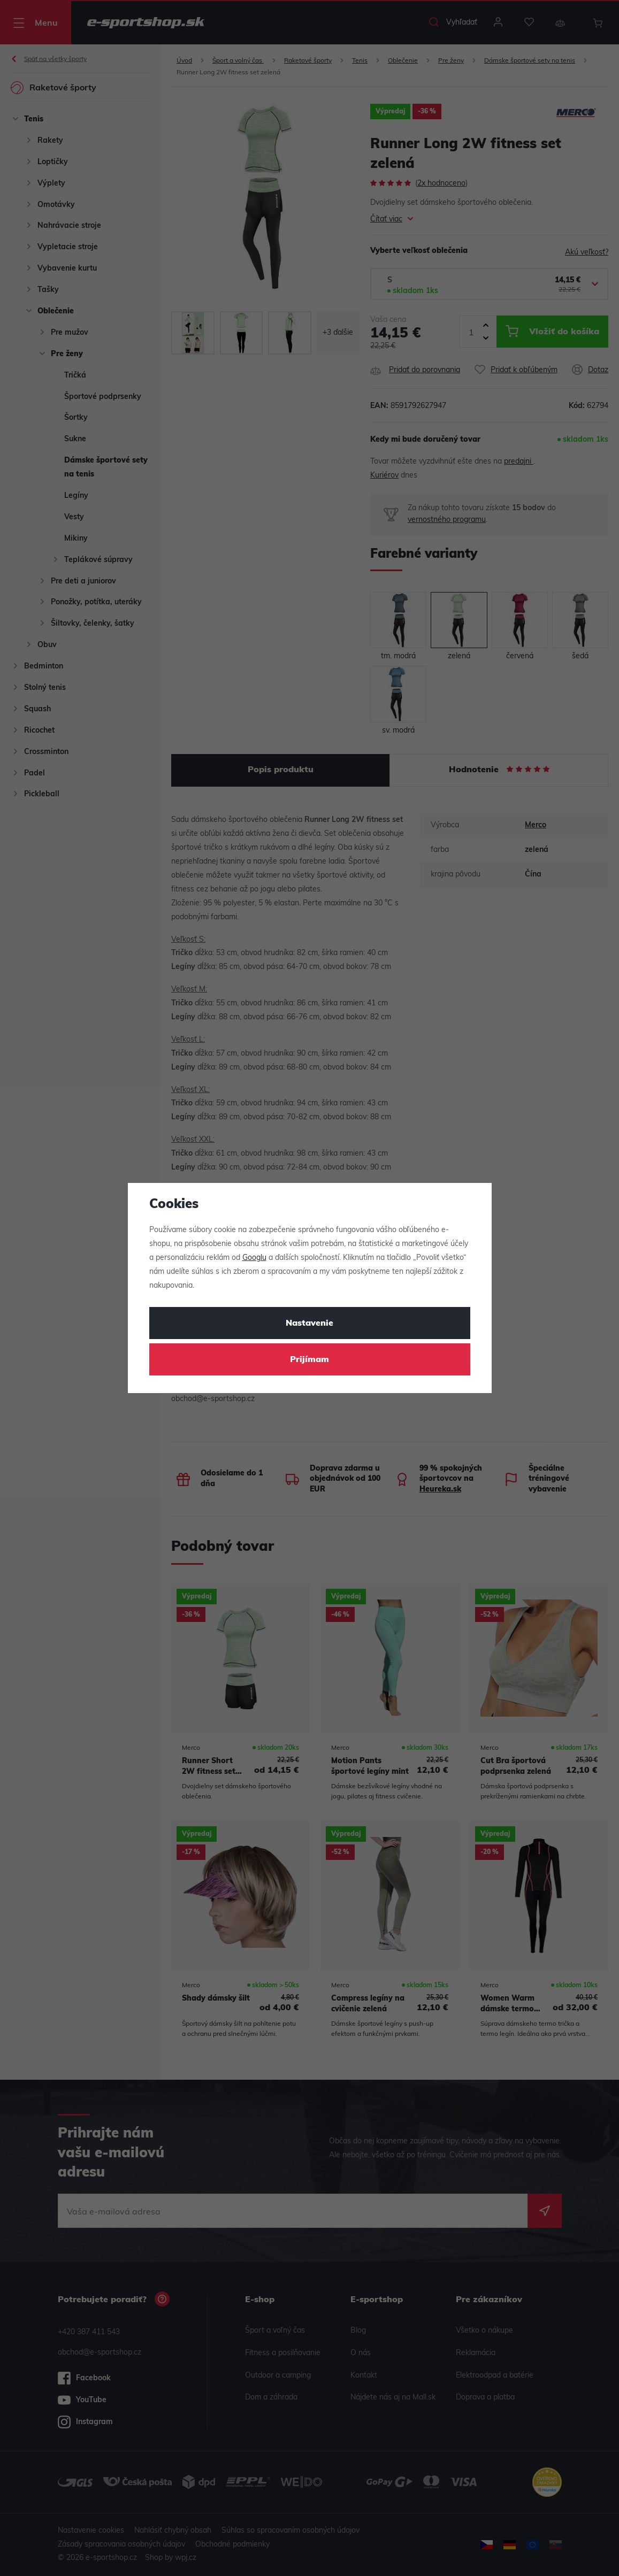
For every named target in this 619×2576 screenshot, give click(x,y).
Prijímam (309, 1360)
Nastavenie (309, 1323)
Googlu (254, 1258)
